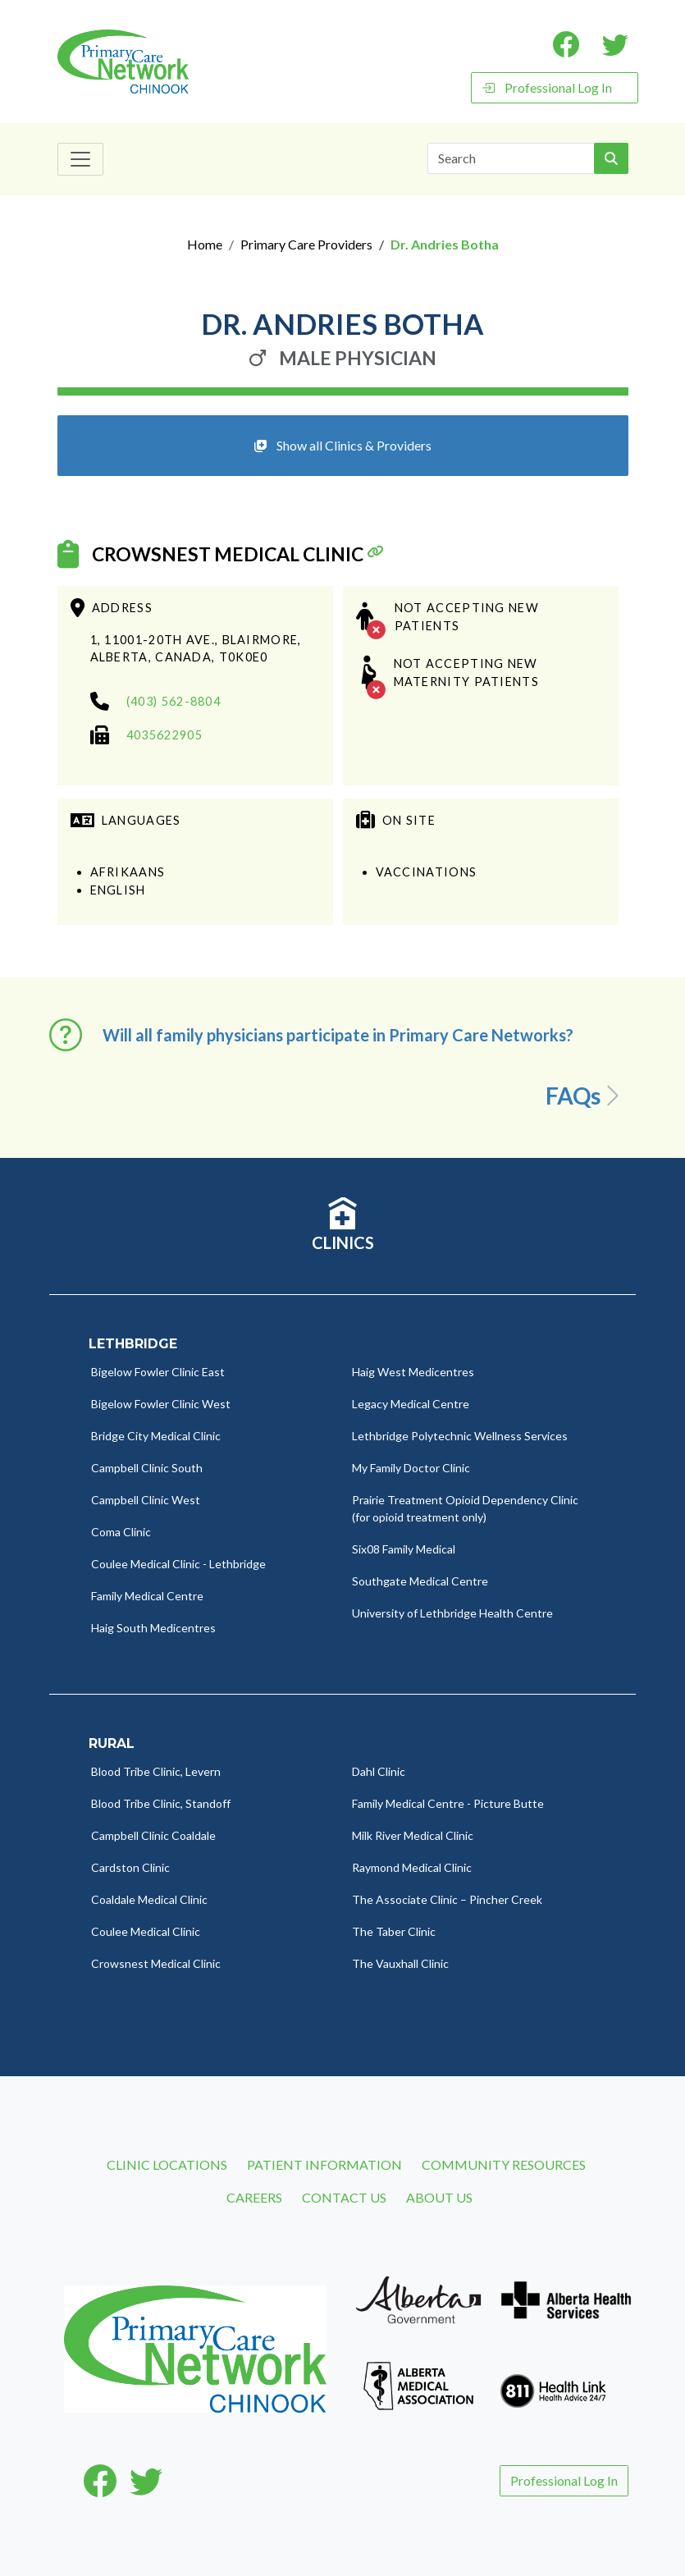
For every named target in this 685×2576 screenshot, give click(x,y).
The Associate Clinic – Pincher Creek (447, 1899)
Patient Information (324, 2164)
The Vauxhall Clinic (400, 1963)
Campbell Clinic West (145, 1500)
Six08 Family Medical (403, 1549)
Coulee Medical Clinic (145, 1931)
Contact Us (344, 2197)
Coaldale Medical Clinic (149, 1899)
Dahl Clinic (378, 1771)
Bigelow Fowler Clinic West (161, 1404)
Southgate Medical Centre (420, 1581)
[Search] (511, 158)
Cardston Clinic (130, 1867)
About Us (439, 2197)
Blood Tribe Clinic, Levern (156, 1771)
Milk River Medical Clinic (412, 1835)
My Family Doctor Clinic (411, 1468)
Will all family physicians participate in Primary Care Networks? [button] (338, 1035)
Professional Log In (547, 87)
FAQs (585, 1095)
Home (204, 244)
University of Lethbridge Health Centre (452, 1613)
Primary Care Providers (306, 244)
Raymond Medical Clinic (412, 1867)
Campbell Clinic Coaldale (153, 1835)
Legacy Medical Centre (410, 1404)
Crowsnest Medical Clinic (227, 554)
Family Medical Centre (147, 1596)
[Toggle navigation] (80, 159)
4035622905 (164, 735)
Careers (254, 2197)
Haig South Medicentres (153, 1628)
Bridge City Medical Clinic (156, 1436)
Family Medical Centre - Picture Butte (448, 1803)
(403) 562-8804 (173, 701)
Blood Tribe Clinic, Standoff (161, 1803)
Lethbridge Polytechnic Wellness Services (460, 1436)
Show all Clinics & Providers (343, 445)
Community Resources (504, 2164)
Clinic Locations (167, 2164)
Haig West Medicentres (413, 1372)
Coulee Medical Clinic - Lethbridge (178, 1564)
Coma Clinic (121, 1532)
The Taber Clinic (394, 1931)
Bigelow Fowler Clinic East (158, 1372)
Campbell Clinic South (147, 1468)
